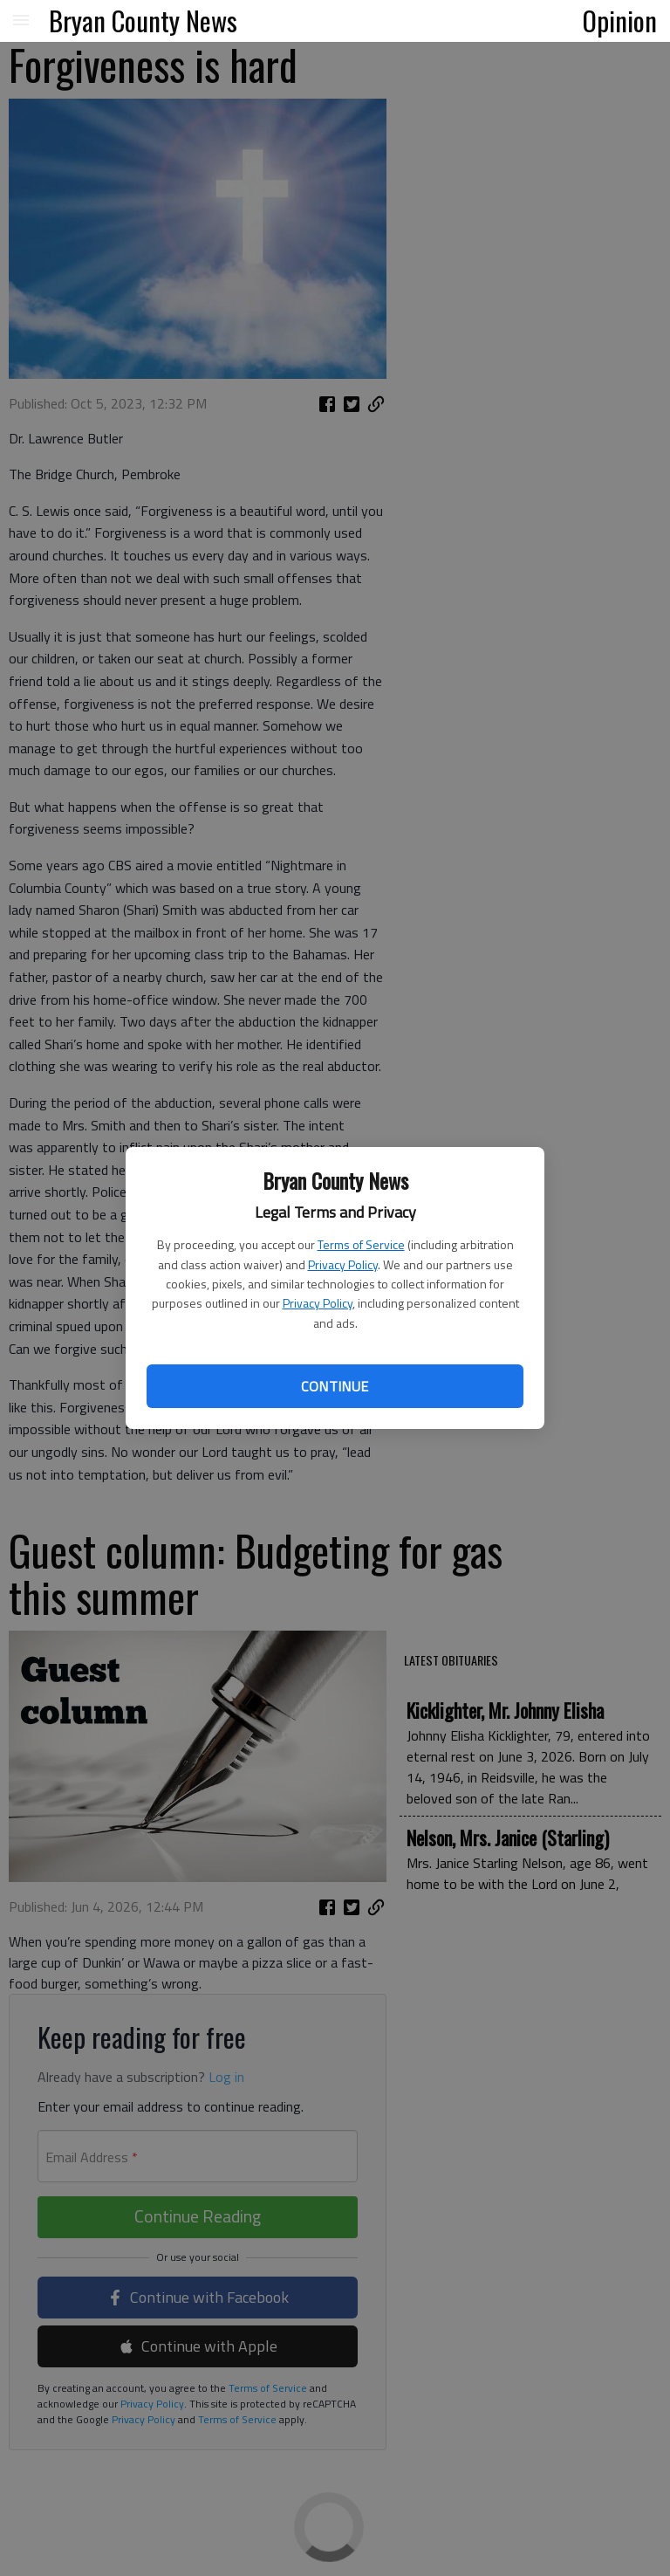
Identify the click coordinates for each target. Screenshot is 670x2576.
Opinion (620, 20)
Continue (334, 1386)
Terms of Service (361, 1244)
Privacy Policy (343, 1264)
